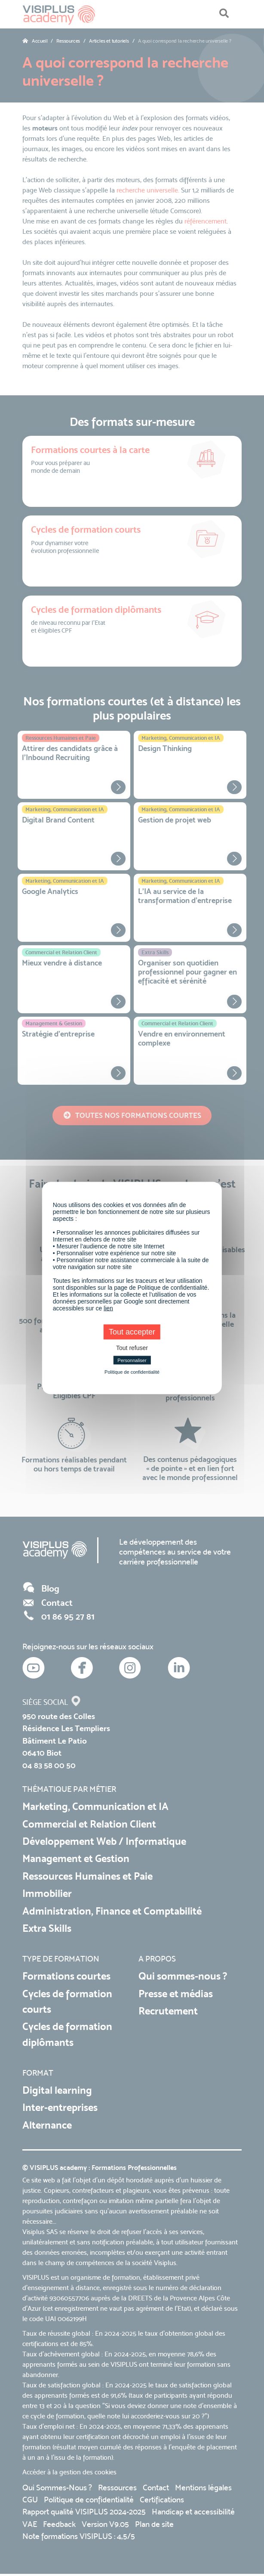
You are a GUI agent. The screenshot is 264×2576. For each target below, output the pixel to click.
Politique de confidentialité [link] (132, 1372)
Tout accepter (132, 1332)
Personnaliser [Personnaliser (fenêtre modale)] (131, 1360)
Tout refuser (132, 1347)
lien (108, 1308)
